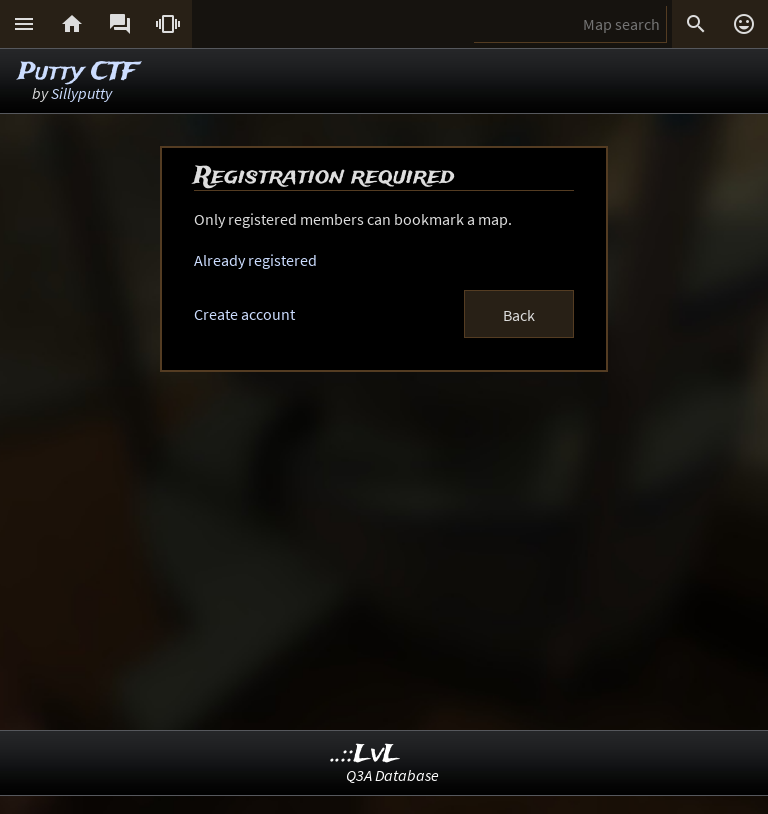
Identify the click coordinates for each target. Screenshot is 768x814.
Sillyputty (81, 93)
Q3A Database (392, 775)
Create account (244, 314)
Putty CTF (77, 72)
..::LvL (365, 754)
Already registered (255, 260)
